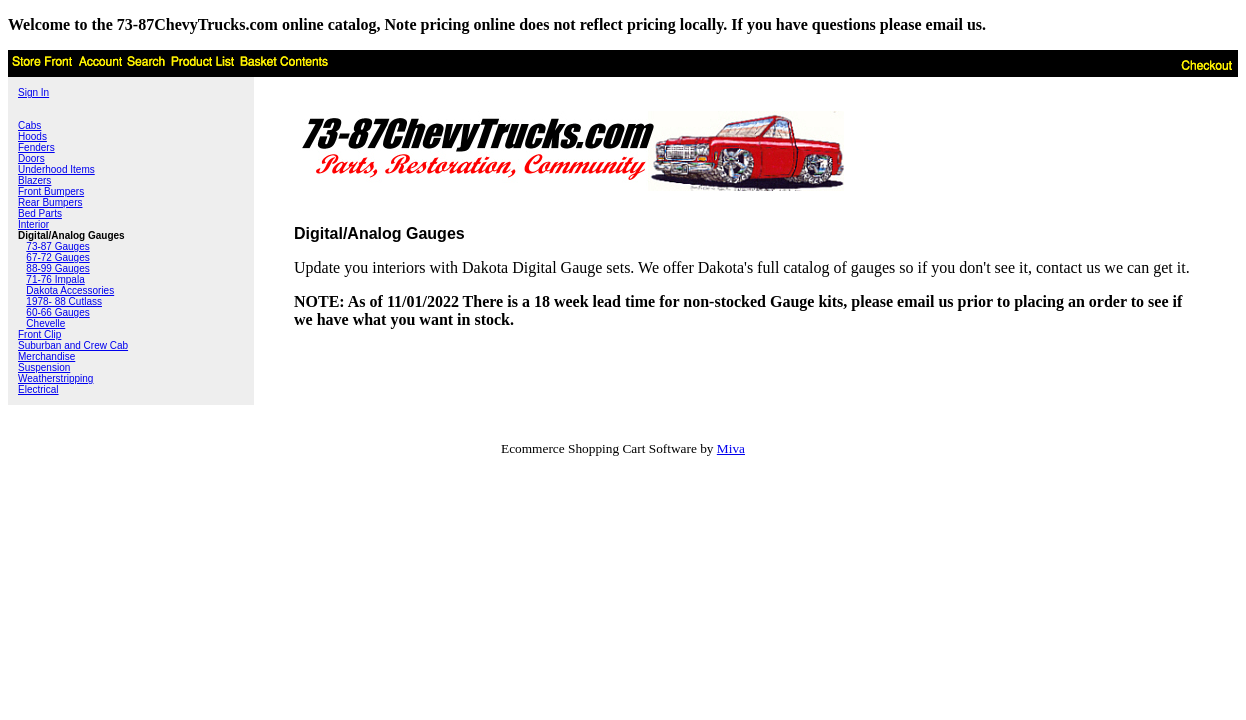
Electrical (38, 389)
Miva (731, 448)
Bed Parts (40, 213)
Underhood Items (56, 169)
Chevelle (45, 323)
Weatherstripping (55, 378)
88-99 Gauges (57, 268)
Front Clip (39, 334)
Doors (31, 158)
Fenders (36, 147)
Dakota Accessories (70, 290)
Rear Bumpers (50, 202)
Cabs (29, 125)
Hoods (32, 136)
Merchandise (46, 356)
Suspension (44, 367)
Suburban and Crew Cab (73, 345)
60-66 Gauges (57, 312)
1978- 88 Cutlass (64, 301)
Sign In (33, 92)
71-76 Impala (55, 279)
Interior (33, 224)
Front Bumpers (51, 191)
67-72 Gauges (57, 257)
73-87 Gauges (57, 246)
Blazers (34, 180)
